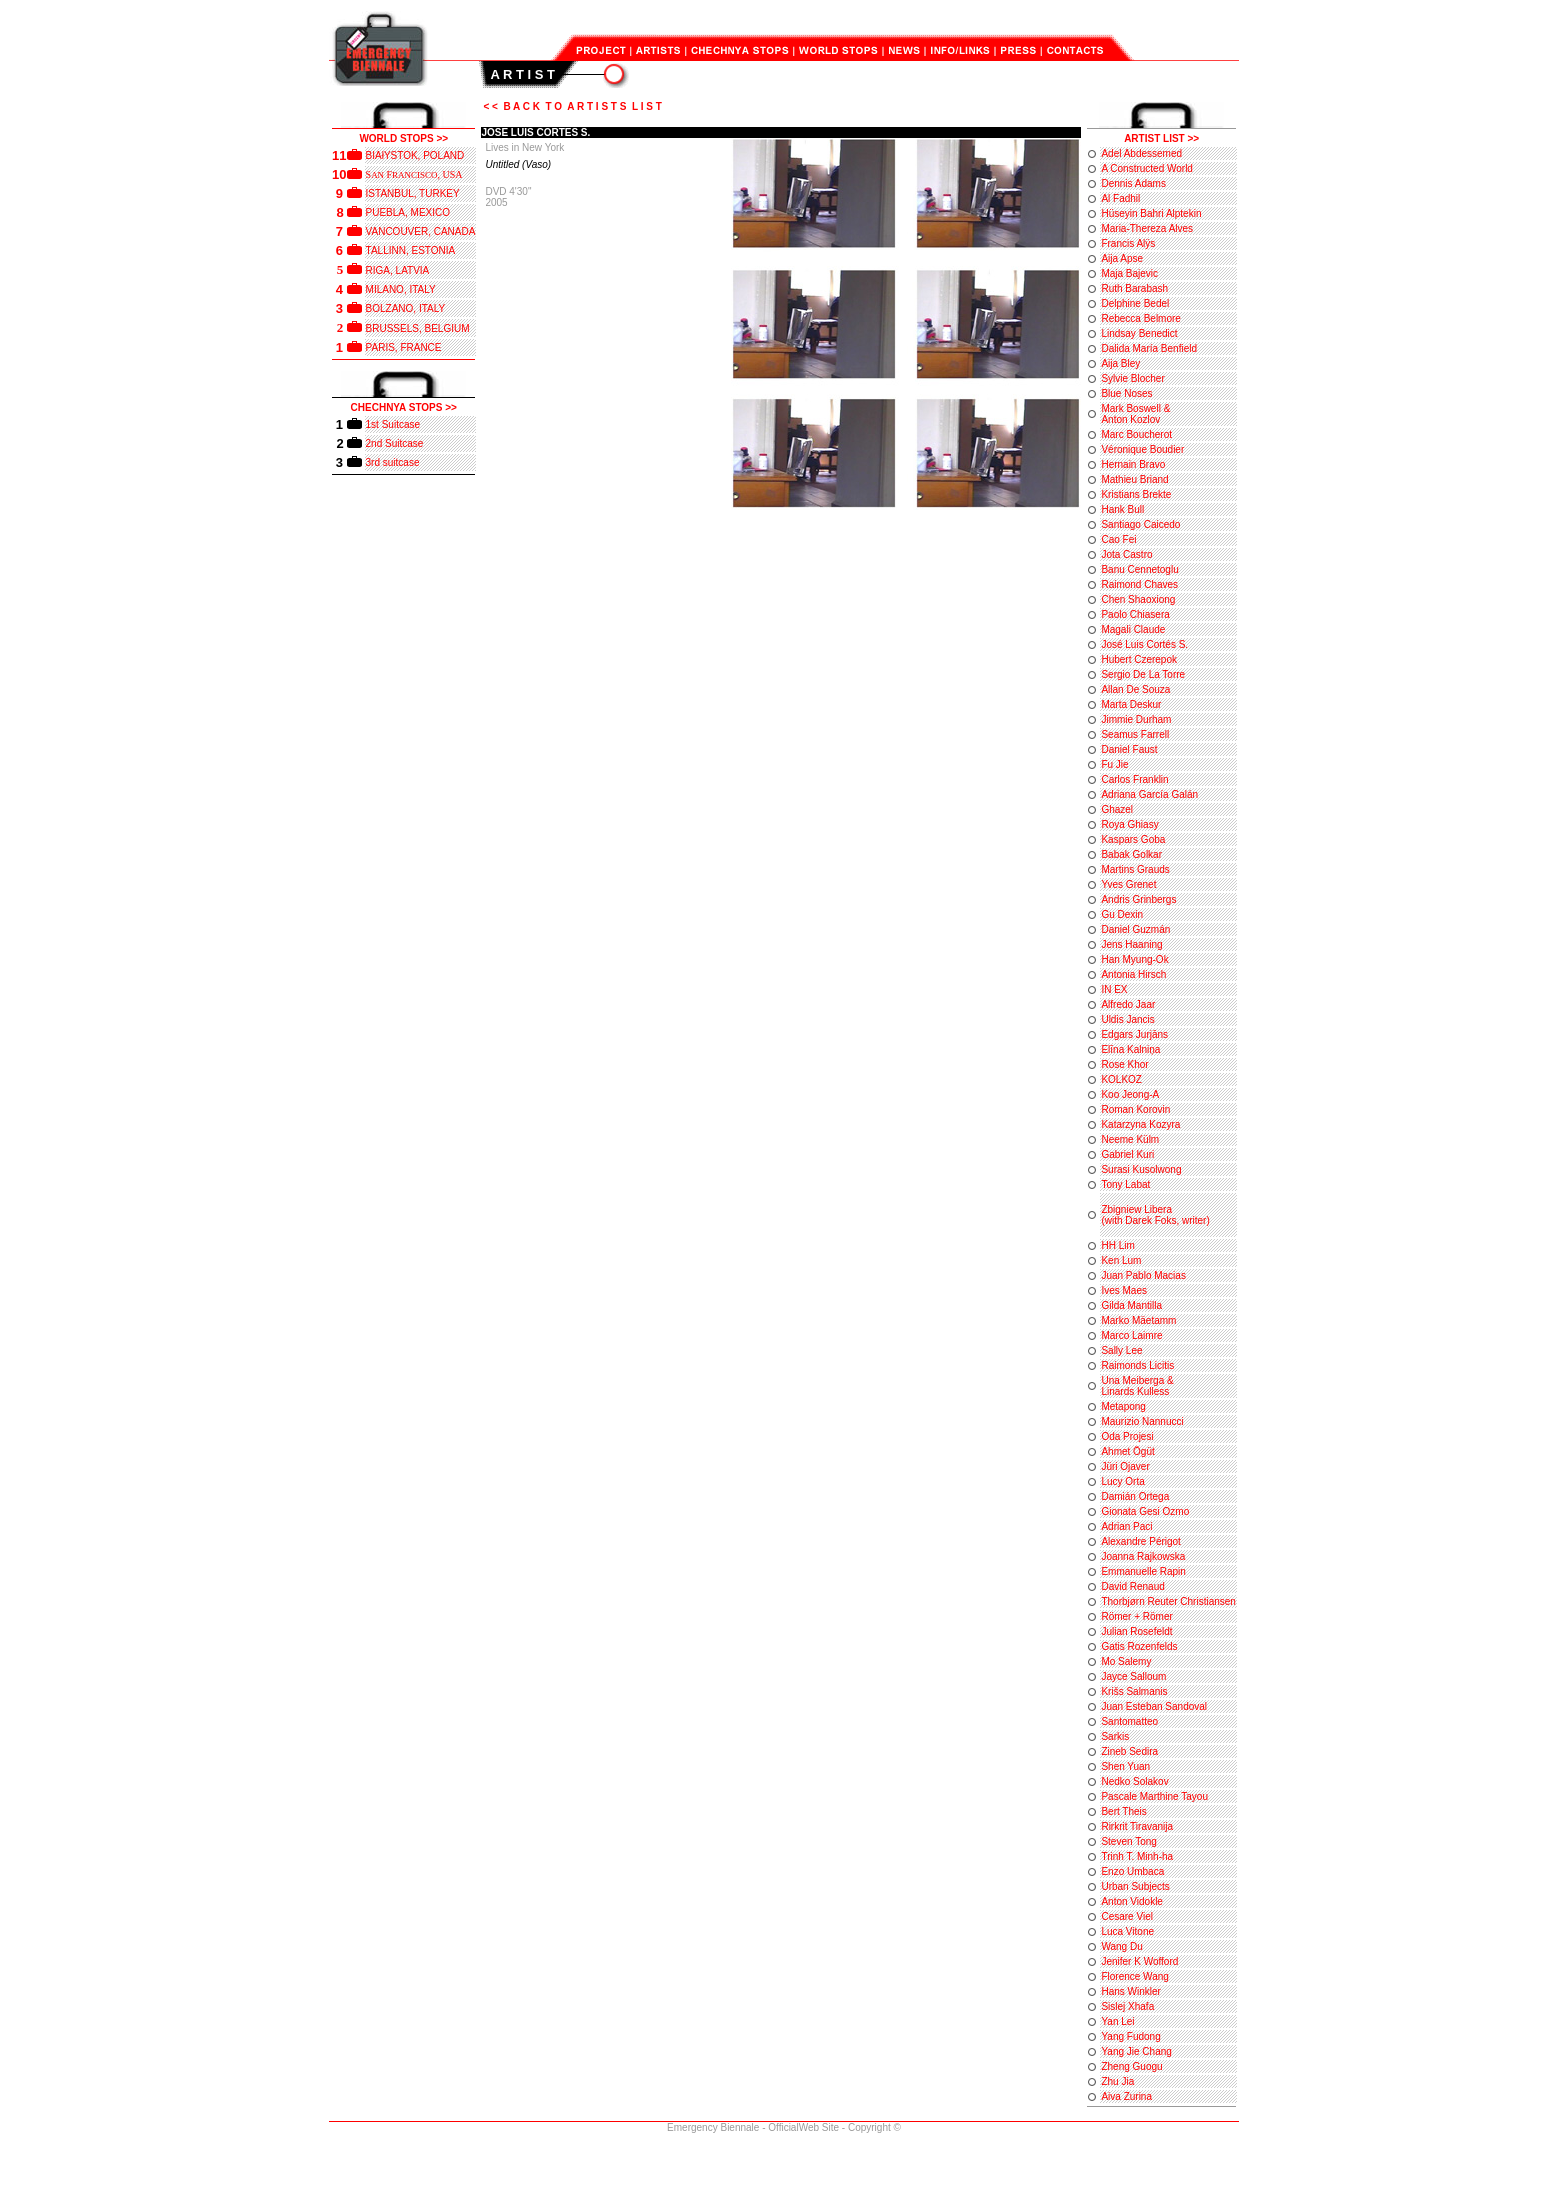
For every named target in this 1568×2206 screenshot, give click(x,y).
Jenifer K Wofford (1139, 1961)
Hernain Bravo (1133, 464)
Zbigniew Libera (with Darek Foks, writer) (1155, 1215)
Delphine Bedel (1135, 303)
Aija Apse (1122, 258)
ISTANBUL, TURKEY (413, 193)
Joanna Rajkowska (1143, 1556)
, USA (449, 174)
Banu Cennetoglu (1139, 569)
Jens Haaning (1131, 944)
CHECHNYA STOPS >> (404, 407)
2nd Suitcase (395, 443)
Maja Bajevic (1129, 273)
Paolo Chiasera (1135, 614)
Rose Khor (1124, 1064)
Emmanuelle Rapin (1143, 1571)
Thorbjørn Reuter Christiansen (1168, 1601)
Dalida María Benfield (1149, 348)
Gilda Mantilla (1131, 1305)
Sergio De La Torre (1143, 674)
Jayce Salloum (1133, 1676)
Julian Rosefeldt (1136, 1631)
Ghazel (1117, 809)
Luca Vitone (1127, 1931)
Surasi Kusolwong (1141, 1169)
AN (378, 175)
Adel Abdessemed (1141, 153)
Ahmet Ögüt (1127, 1451)
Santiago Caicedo (1140, 524)
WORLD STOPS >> (403, 138)
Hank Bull (1122, 509)
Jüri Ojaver (1125, 1466)
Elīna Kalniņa (1130, 1049)
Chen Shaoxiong (1138, 599)
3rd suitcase (393, 462)
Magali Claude (1133, 629)
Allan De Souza (1135, 689)
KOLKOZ (1121, 1079)
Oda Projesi (1127, 1436)
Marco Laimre (1131, 1335)
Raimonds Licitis (1137, 1365)
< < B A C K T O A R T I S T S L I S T (572, 106)
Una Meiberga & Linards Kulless (1137, 1386)
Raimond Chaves (1139, 584)
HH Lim (1117, 1245)
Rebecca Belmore (1140, 318)
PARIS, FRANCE (404, 347)
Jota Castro (1126, 554)
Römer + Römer (1136, 1616)
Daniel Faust (1129, 749)
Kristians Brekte (1136, 494)
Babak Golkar (1131, 854)
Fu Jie (1114, 764)
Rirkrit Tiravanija (1137, 1826)
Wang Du (1121, 1946)
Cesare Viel (1127, 1916)
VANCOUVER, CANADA (421, 231)
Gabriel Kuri (1127, 1154)
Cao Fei (1118, 539)
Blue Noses (1126, 393)
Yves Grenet (1128, 884)
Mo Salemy (1126, 1661)
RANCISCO (415, 175)
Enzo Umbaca (1132, 1871)
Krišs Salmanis (1134, 1691)
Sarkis (1115, 1736)
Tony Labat (1125, 1184)
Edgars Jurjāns (1134, 1034)
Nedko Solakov (1134, 1781)
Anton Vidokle (1132, 1901)
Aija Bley (1120, 363)
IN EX (1114, 989)
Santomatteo (1129, 1721)
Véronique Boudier (1142, 449)
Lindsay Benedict (1139, 333)
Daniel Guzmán (1135, 929)
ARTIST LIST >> (1161, 138)
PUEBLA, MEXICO (408, 212)
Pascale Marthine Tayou (1154, 1796)
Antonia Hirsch (1133, 974)
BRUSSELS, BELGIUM (418, 328)
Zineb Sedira (1129, 1751)
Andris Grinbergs (1138, 899)
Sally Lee (1121, 1350)
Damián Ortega (1135, 1496)
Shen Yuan (1125, 1766)
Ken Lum (1121, 1260)
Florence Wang (1134, 1976)
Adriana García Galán (1149, 794)
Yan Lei (1117, 2021)
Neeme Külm (1130, 1139)
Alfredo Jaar (1128, 1004)
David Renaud (1132, 1586)
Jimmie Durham (1136, 719)
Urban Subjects (1135, 1886)
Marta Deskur (1131, 704)
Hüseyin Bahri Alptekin (1151, 213)
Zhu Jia (1117, 2081)
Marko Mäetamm (1138, 1320)
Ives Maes (1124, 1290)
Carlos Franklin (1134, 779)
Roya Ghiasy (1129, 824)
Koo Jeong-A (1130, 1094)
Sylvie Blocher (1132, 378)
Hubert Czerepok (1139, 659)
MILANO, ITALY (401, 289)
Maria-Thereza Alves (1147, 228)
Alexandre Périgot (1141, 1541)
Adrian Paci (1126, 1526)
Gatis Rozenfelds (1139, 1646)
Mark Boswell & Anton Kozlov (1135, 414)
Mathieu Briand (1134, 479)
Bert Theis (1123, 1811)
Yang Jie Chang (1136, 2051)
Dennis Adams (1133, 183)
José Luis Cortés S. (1144, 644)
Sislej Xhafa (1127, 2006)
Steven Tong (1128, 1841)
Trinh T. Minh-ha (1137, 1856)
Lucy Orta (1122, 1481)
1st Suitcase (393, 424)
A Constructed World (1147, 168)
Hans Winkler (1130, 1991)
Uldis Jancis (1127, 1019)
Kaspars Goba (1133, 839)
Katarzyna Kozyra (1140, 1124)
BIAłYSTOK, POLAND (415, 155)
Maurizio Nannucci (1142, 1421)
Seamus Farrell (1135, 734)
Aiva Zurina (1126, 2096)
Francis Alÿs (1128, 243)
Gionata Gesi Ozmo (1145, 1511)
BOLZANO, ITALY (406, 308)
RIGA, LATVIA (398, 270)
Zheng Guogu (1131, 2066)
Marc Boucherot (1136, 434)
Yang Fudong (1130, 2036)
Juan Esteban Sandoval (1154, 1706)
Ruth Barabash (1134, 288)
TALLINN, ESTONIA (411, 250)
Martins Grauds (1135, 869)
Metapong (1123, 1406)
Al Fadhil (1120, 198)
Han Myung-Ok (1134, 959)
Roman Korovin (1135, 1109)
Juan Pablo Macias (1143, 1275)
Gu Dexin (1122, 914)
